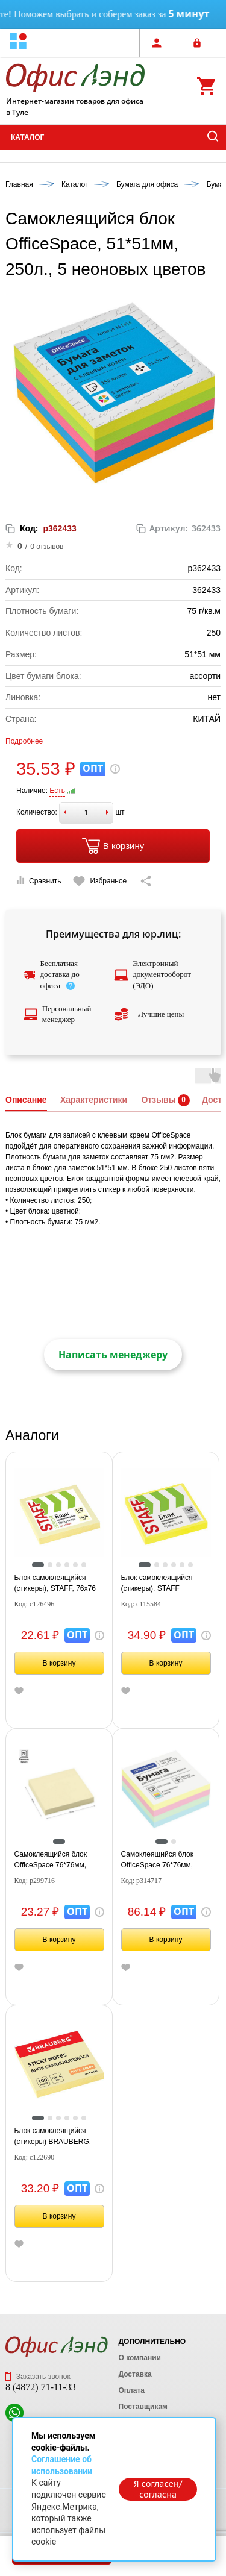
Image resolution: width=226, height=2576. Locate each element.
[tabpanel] (59, 1513)
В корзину (113, 846)
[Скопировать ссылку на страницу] (146, 881)
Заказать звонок (38, 2376)
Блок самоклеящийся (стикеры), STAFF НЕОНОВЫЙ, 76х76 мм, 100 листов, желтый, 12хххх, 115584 (161, 1583)
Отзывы (158, 1100)
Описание (26, 1100)
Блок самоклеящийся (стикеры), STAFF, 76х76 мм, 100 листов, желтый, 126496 (55, 1583)
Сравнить (38, 880)
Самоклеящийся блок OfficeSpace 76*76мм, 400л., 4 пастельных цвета (165, 1860)
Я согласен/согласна (158, 2489)
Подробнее (24, 741)
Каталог (27, 137)
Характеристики (93, 1100)
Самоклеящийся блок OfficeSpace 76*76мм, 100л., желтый (50, 1860)
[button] (18, 42)
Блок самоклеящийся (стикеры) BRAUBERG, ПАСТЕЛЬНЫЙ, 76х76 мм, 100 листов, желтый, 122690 (58, 2136)
